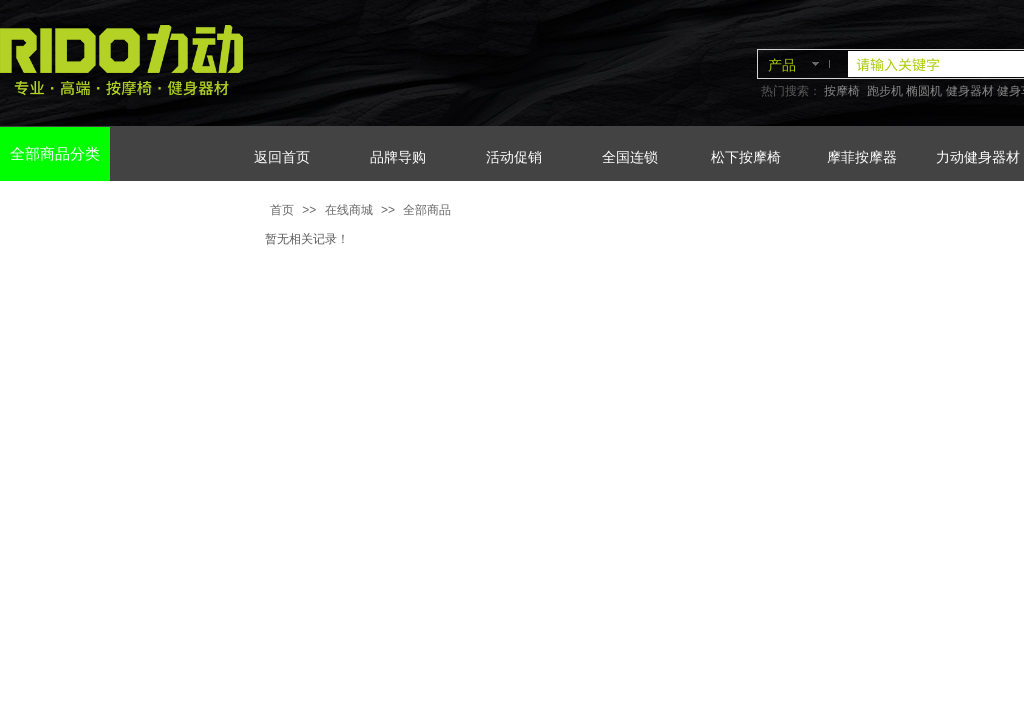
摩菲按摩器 (862, 157)
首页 (282, 210)
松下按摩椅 (746, 157)
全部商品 (427, 210)
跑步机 (885, 91)
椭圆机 (924, 91)
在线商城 (349, 210)
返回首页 (282, 157)
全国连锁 (630, 157)
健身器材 (970, 91)
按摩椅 (842, 91)
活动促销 (514, 157)
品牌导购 (398, 157)
